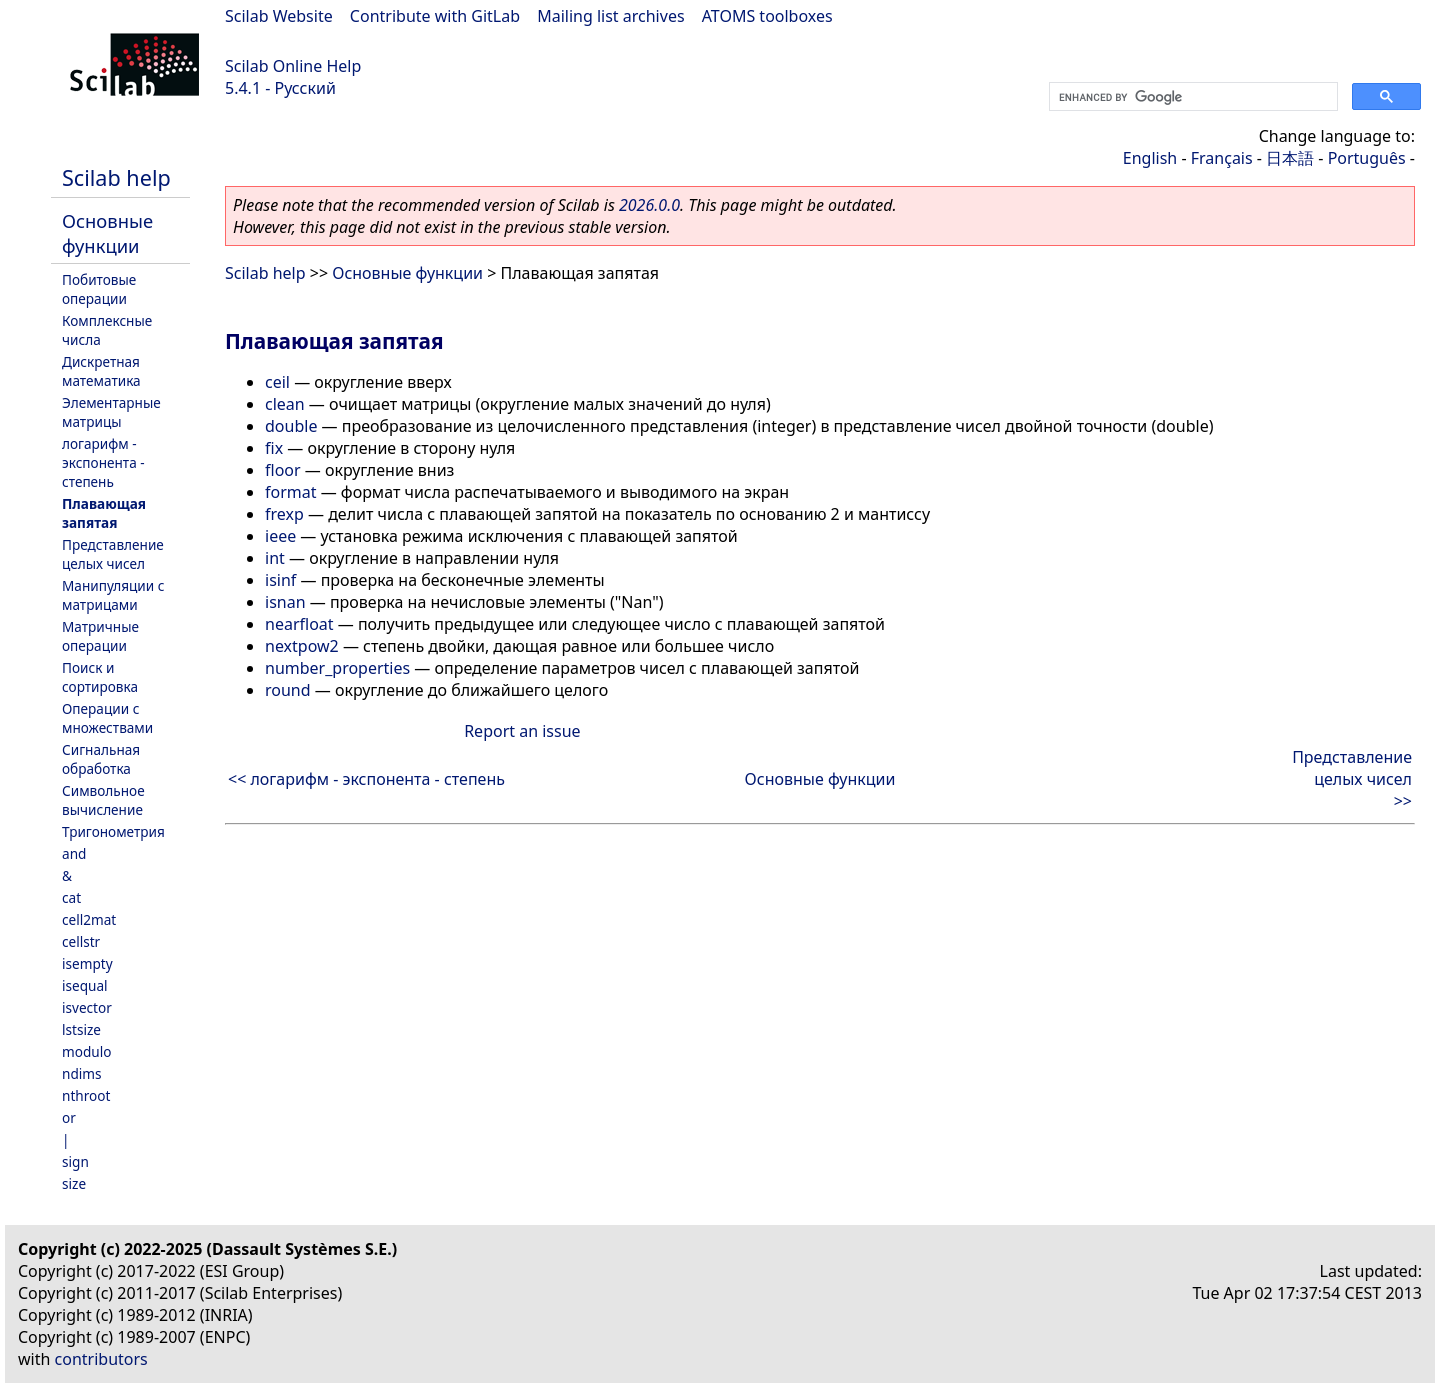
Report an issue (522, 731)
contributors (101, 1359)
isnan (285, 602)
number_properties (337, 668)
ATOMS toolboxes (767, 16)
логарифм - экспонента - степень (103, 462)
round (288, 690)
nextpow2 (302, 646)
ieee (280, 536)
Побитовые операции (99, 289)
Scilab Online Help (293, 66)
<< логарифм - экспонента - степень (366, 779)
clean (285, 404)
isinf (280, 580)
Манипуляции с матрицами (113, 595)
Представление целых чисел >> (1352, 779)
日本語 (1290, 158)
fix (274, 448)
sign (75, 1161)
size (74, 1183)
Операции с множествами (107, 718)
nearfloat (299, 624)
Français (1222, 158)
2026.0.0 (649, 205)
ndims (82, 1073)
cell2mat (89, 919)
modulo (86, 1051)
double (291, 426)
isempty (87, 963)
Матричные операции (100, 636)
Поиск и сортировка (100, 677)
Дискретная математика (101, 371)
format (291, 492)
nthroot (86, 1095)
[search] (1191, 97)
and (74, 853)
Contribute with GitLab (435, 16)
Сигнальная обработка (101, 759)
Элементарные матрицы (111, 412)
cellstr (81, 941)
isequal (85, 985)
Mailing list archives (610, 16)
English (1150, 158)
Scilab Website (279, 16)
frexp (284, 514)
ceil (277, 382)
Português (1367, 158)
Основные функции (107, 233)
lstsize (81, 1029)
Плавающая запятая (104, 513)
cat (71, 897)
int (275, 558)
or (69, 1117)
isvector (87, 1007)
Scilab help (116, 177)
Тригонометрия (113, 831)
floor (283, 470)
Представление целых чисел (113, 554)
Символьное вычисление (103, 800)
